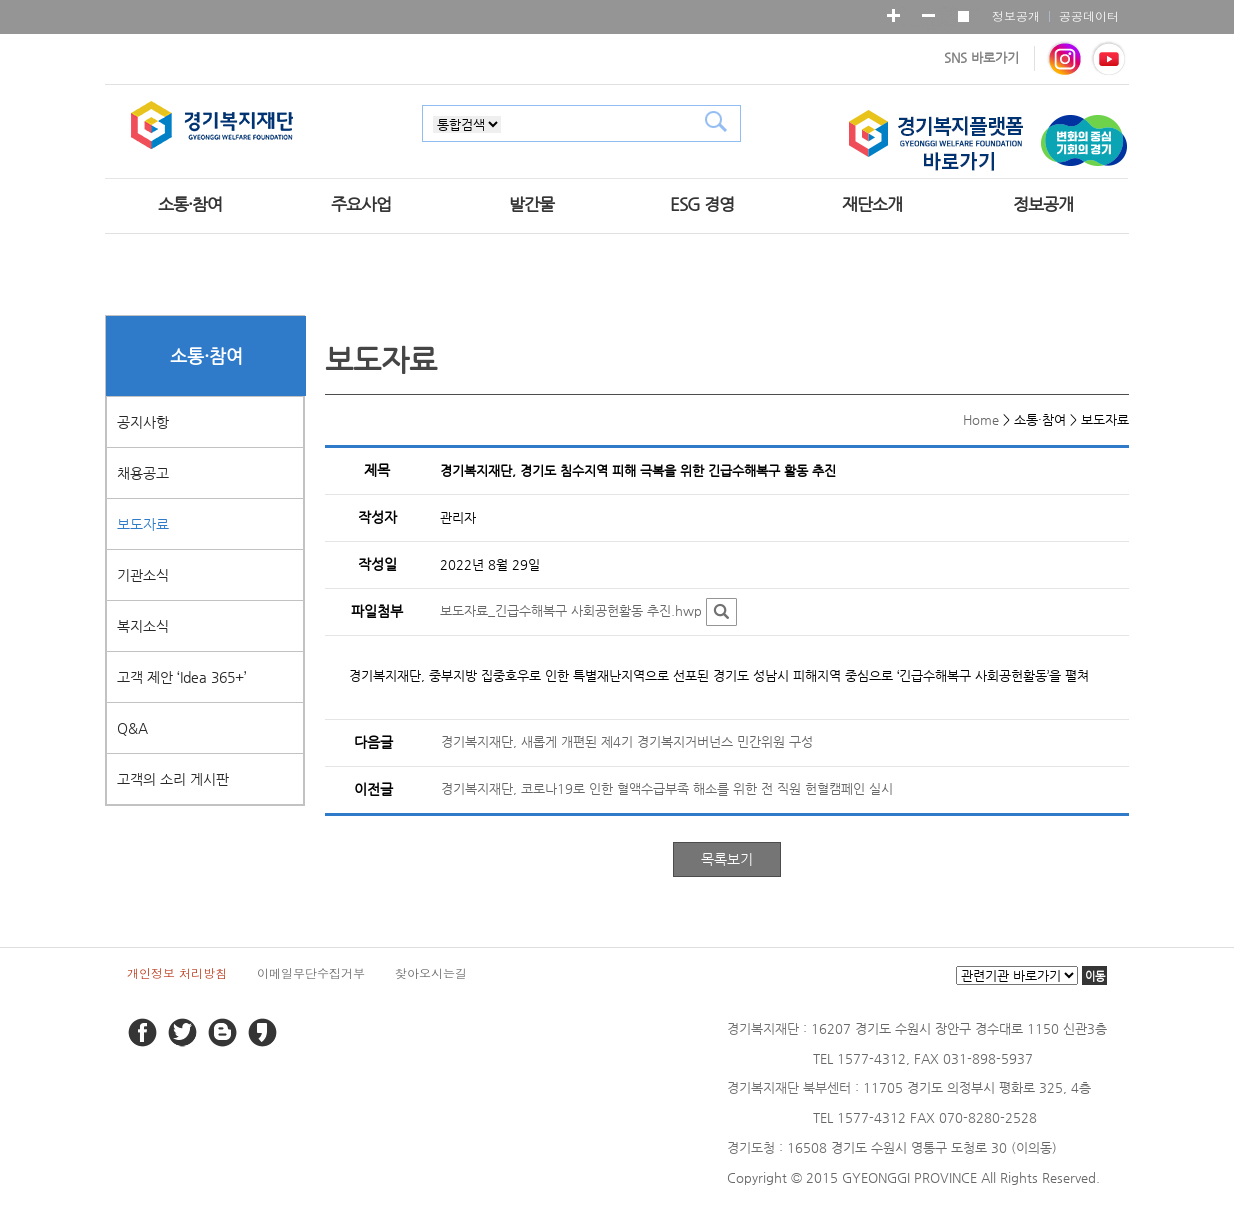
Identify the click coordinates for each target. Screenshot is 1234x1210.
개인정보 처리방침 (177, 972)
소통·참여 (190, 204)
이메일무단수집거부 (311, 972)
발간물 (531, 204)
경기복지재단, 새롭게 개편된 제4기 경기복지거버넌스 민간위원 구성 (627, 741)
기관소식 (143, 575)
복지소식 (143, 626)
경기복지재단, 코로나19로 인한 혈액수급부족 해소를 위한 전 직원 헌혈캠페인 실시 (667, 788)
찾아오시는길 (431, 972)
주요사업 (361, 204)
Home (981, 419)
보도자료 (143, 524)
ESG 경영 (702, 204)
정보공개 (1016, 15)
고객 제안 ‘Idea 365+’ (182, 677)
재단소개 (872, 204)
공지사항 (143, 422)
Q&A (132, 728)
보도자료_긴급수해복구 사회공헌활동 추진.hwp (571, 611)
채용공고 (143, 473)
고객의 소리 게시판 (173, 779)
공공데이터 (1089, 15)
